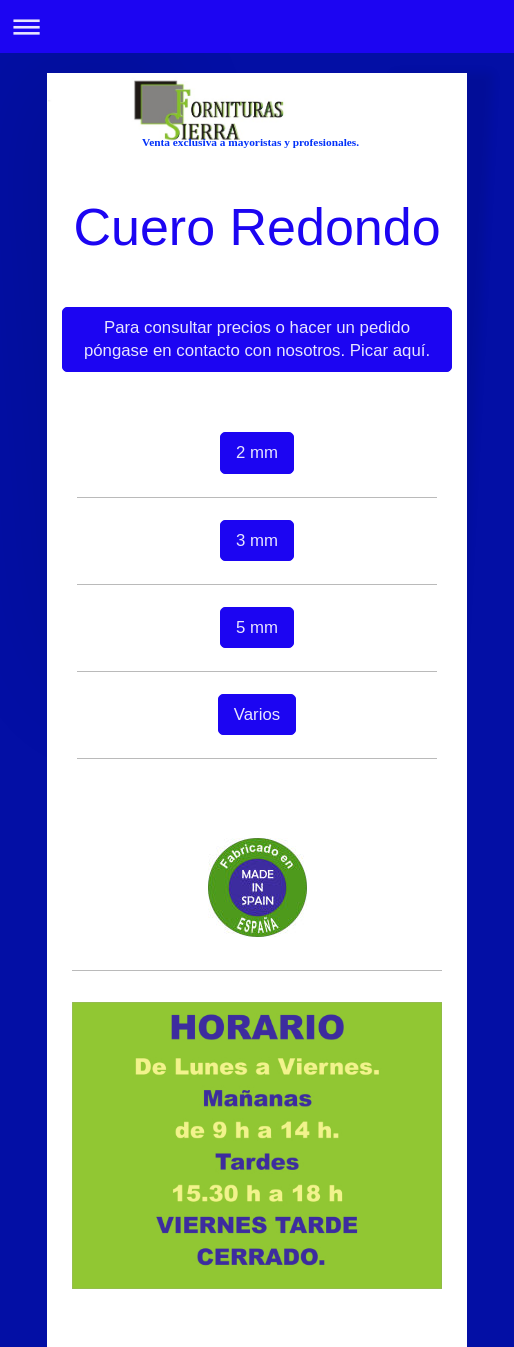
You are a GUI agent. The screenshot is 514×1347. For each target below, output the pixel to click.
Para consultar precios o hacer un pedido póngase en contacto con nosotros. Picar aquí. (257, 339)
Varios (257, 714)
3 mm (257, 540)
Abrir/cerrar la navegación (257, 26)
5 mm (257, 627)
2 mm (257, 452)
